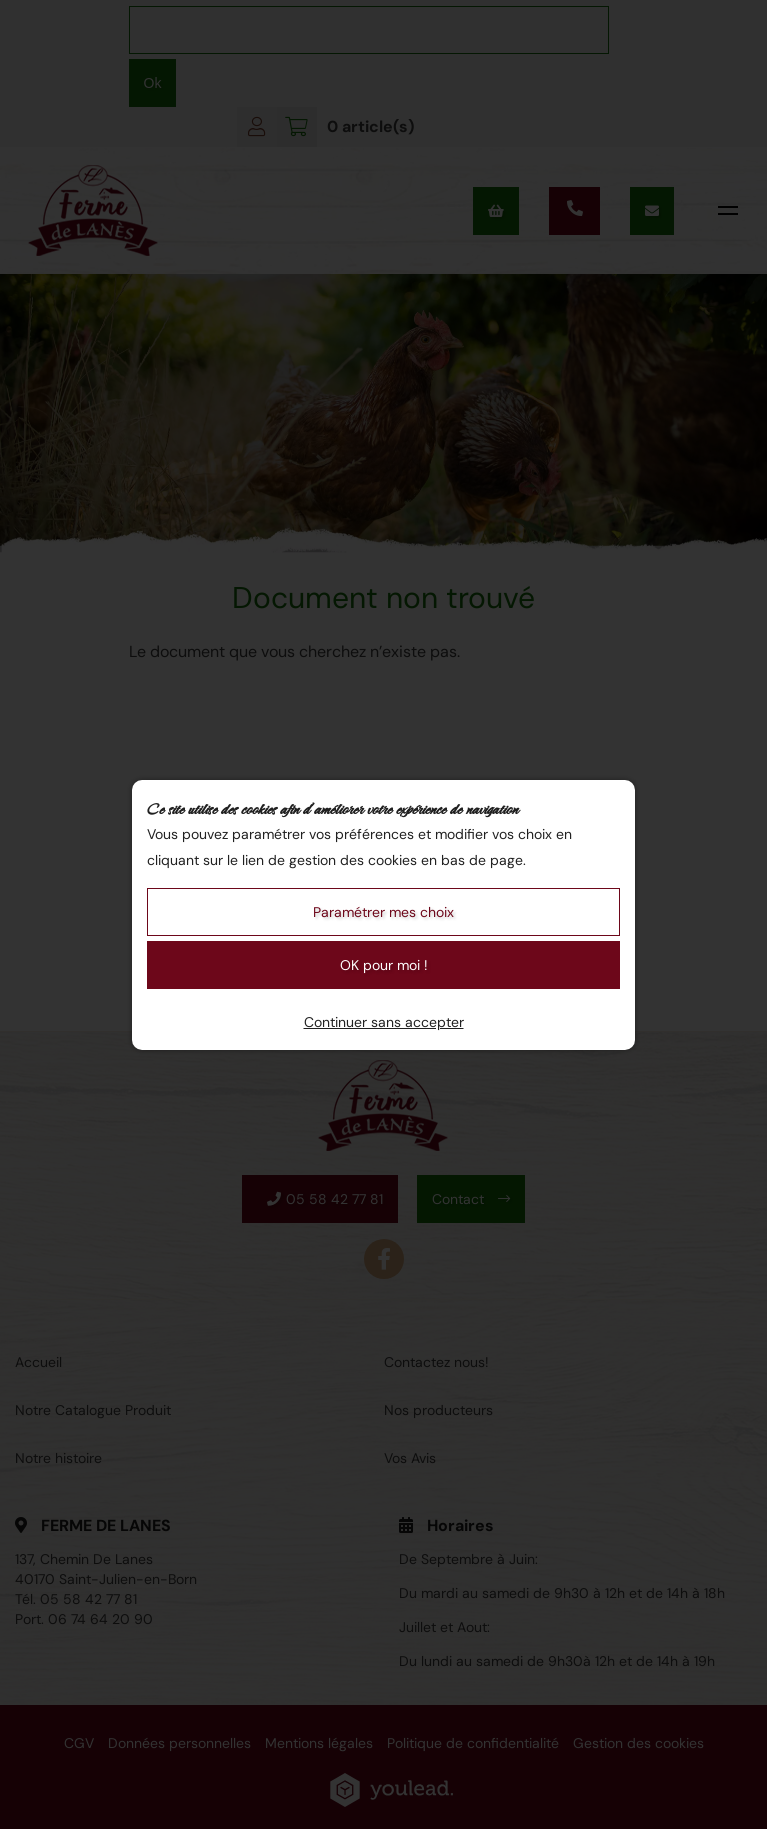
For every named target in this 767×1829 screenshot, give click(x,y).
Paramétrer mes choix (383, 912)
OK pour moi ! (384, 965)
